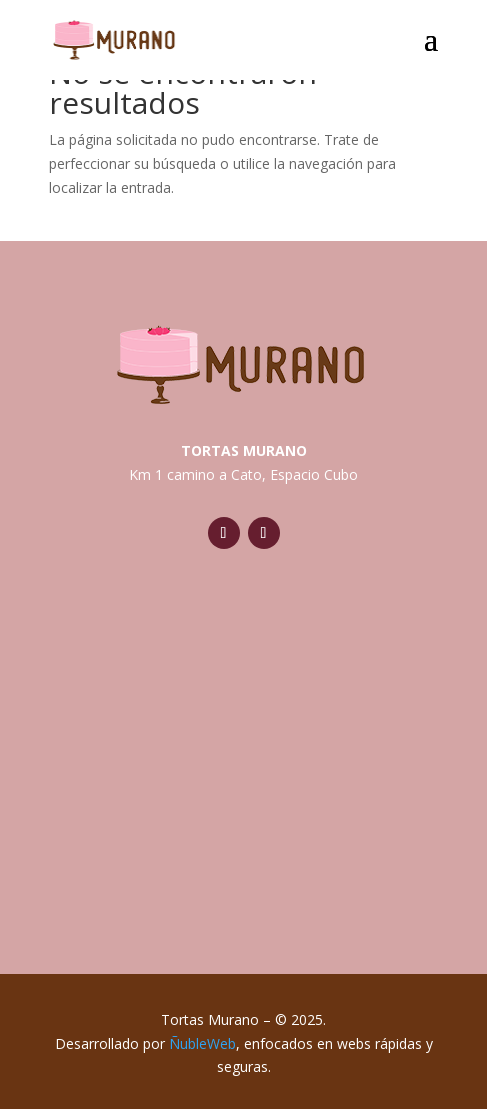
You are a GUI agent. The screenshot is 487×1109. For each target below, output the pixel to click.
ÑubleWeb (202, 1043)
